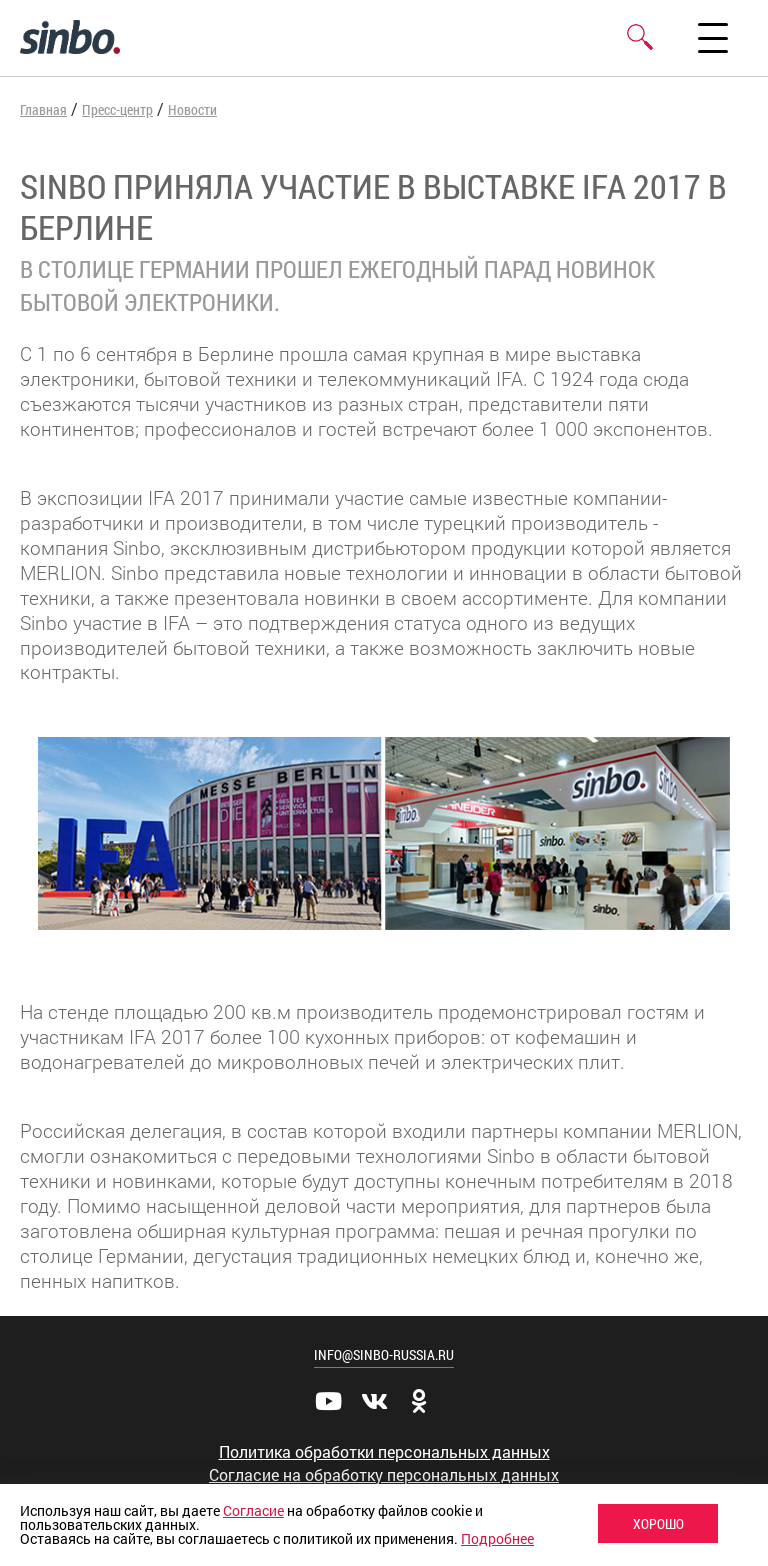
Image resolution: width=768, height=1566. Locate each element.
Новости (192, 109)
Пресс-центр (117, 109)
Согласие (253, 1510)
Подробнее (497, 1538)
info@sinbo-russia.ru (384, 1354)
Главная (43, 109)
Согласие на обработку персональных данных (384, 1475)
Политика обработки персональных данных (384, 1452)
